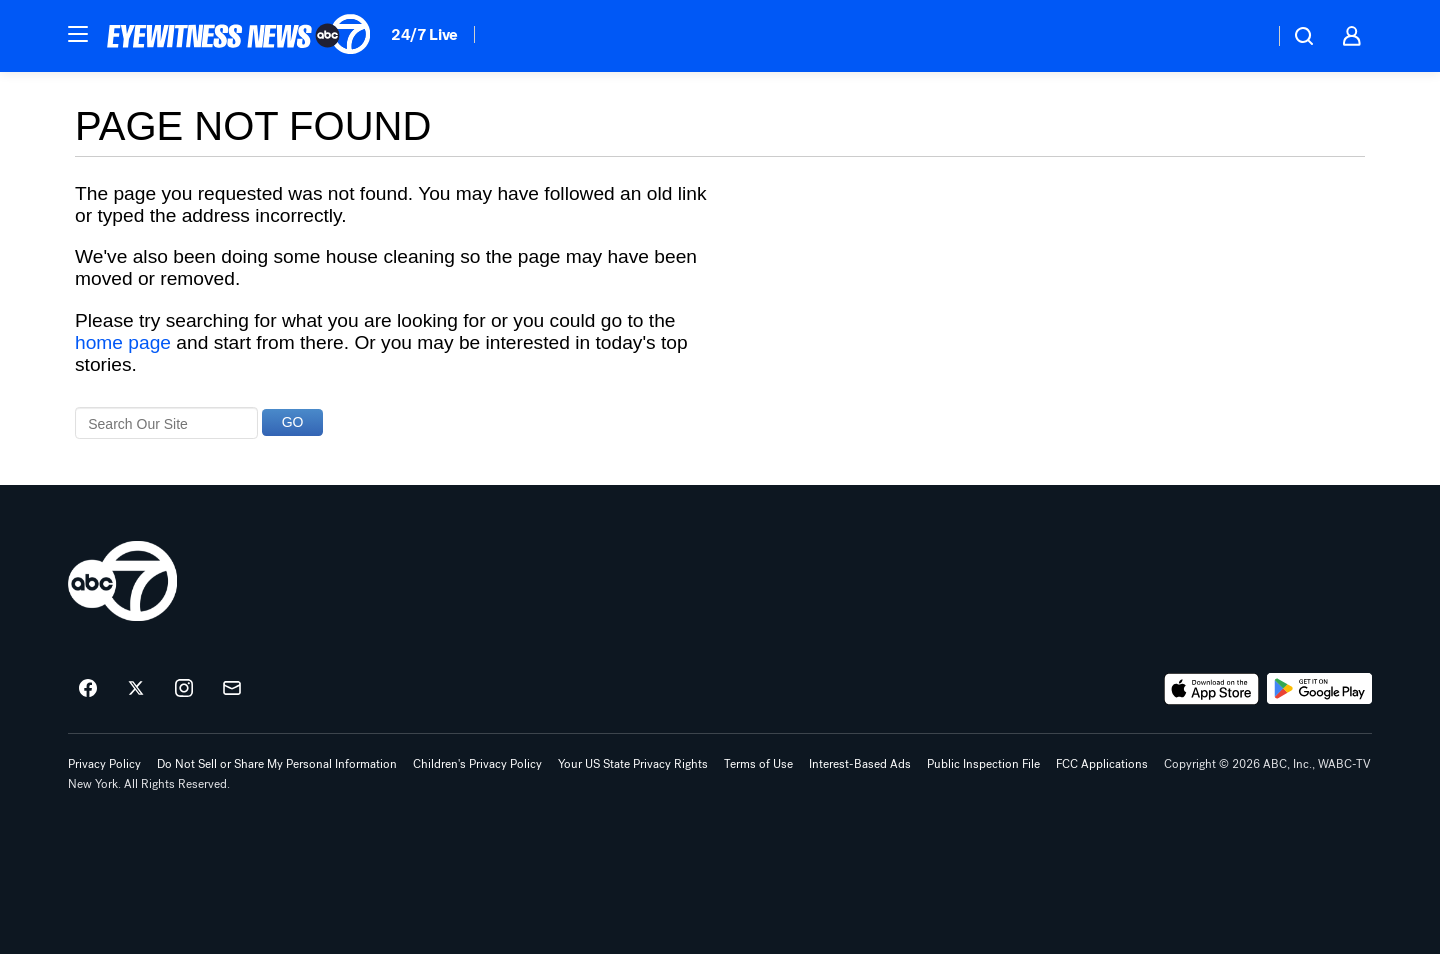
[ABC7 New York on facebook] (88, 689)
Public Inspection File (983, 764)
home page (123, 342)
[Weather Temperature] (1242, 36)
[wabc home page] (122, 581)
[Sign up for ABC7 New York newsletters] (232, 689)
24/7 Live (424, 34)
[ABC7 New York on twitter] (136, 689)
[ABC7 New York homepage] (239, 36)
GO (293, 422)
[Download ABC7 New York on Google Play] (1319, 689)
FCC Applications (1102, 764)
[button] (78, 34)
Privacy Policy (104, 764)
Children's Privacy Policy (477, 764)
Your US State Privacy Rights (633, 764)
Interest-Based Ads (860, 764)
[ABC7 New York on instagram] (184, 689)
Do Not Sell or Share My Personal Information (277, 764)
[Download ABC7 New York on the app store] (1212, 689)
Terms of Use (758, 764)
